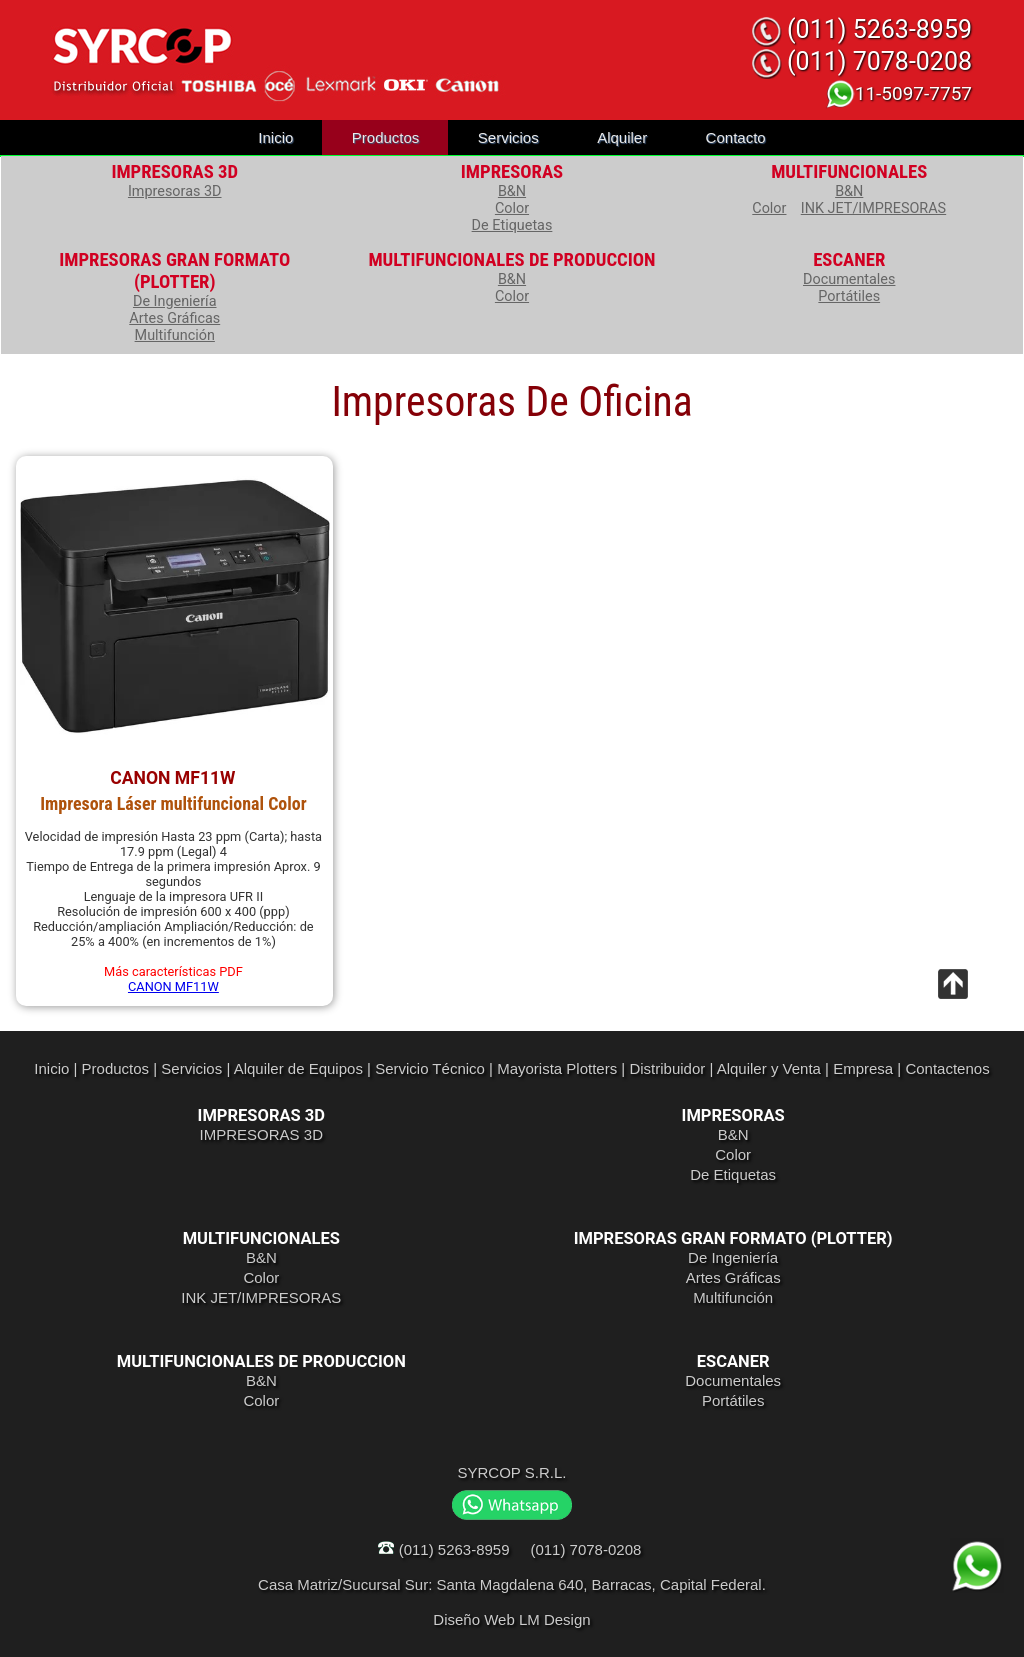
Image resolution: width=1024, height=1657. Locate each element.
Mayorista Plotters (557, 1068)
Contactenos (947, 1068)
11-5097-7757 (898, 93)
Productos (386, 137)
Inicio (275, 137)
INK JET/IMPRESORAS (873, 208)
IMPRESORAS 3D (261, 1134)
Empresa (863, 1068)
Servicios (508, 137)
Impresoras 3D (175, 191)
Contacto (736, 137)
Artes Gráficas (174, 318)
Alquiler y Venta (769, 1068)
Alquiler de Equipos (298, 1068)
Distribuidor (667, 1068)
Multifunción (175, 335)
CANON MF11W (173, 986)
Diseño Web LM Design (511, 1619)
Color (512, 208)
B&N (512, 191)
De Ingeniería (175, 301)
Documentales (849, 279)
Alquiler (622, 137)
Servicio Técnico (430, 1068)
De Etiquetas (512, 225)
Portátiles (849, 296)
